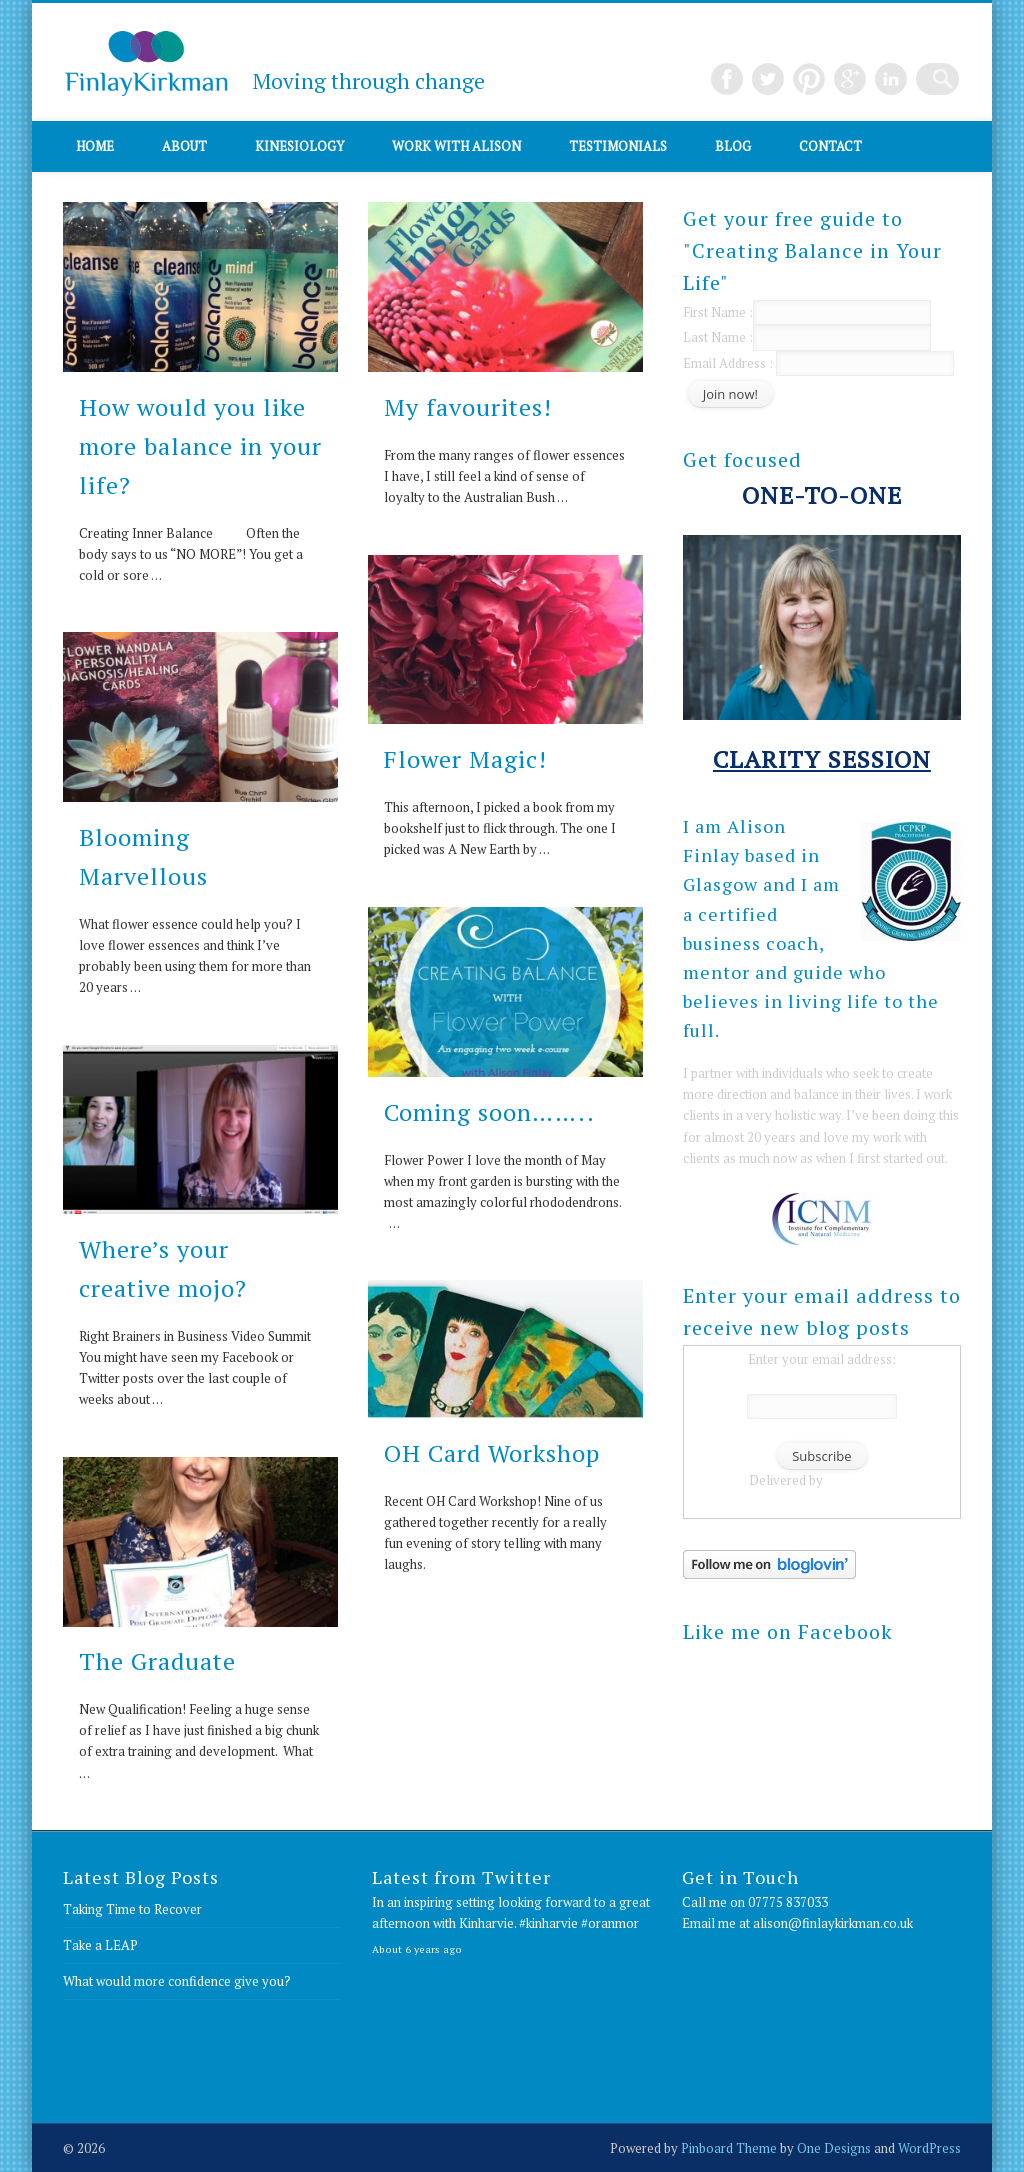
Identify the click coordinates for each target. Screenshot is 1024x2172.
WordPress (929, 2148)
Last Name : (807, 337)
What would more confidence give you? (177, 1981)
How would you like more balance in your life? (200, 446)
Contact (830, 146)
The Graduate (157, 1661)
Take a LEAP (100, 1945)
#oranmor (610, 1923)
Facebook (738, 79)
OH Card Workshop (492, 1453)
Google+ (861, 79)
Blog (733, 146)
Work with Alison (456, 146)
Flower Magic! (465, 759)
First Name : (807, 312)
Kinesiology (299, 146)
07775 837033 (788, 1902)
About (184, 146)
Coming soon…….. (489, 1112)
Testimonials (618, 146)
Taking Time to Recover (132, 1909)
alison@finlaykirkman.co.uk (833, 1923)
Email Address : (728, 363)
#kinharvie (548, 1923)
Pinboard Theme (729, 2148)
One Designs (834, 2148)
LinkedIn (902, 79)
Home (95, 146)
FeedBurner (860, 1480)
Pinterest (820, 79)
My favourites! (468, 407)
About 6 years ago (417, 1949)
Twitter (779, 79)
